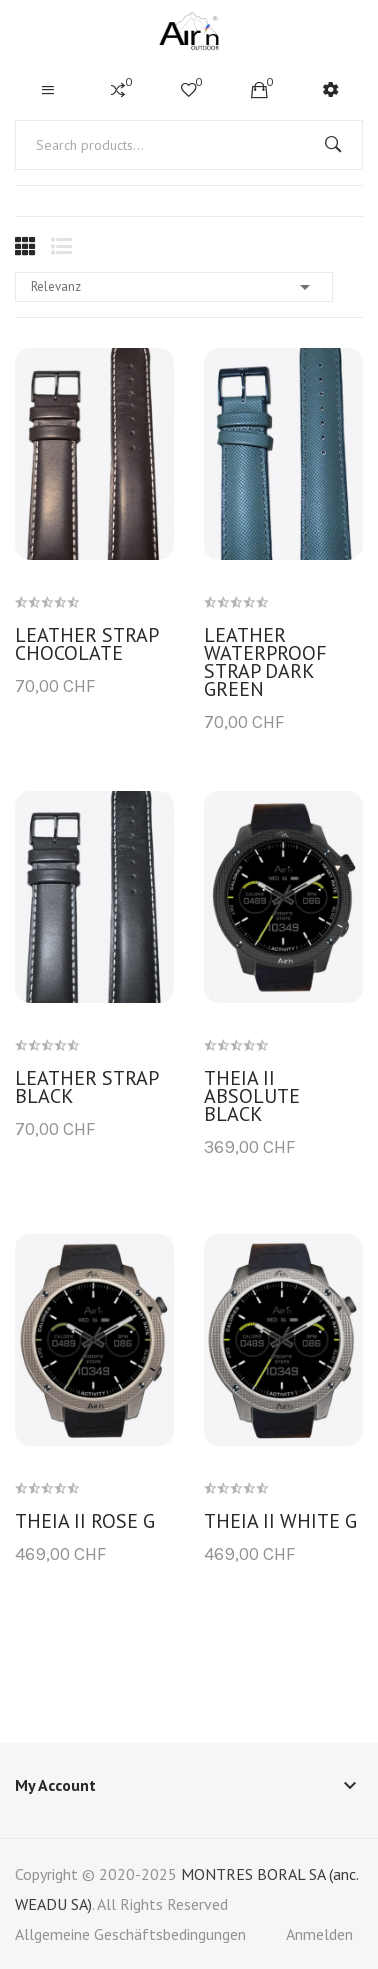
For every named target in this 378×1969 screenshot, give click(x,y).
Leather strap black (86, 1087)
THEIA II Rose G (85, 1521)
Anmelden (319, 1934)
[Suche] (189, 145)
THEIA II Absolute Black (252, 1096)
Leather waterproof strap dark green (265, 662)
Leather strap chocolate (86, 644)
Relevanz (174, 287)
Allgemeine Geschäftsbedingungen (130, 1934)
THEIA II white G (280, 1521)
